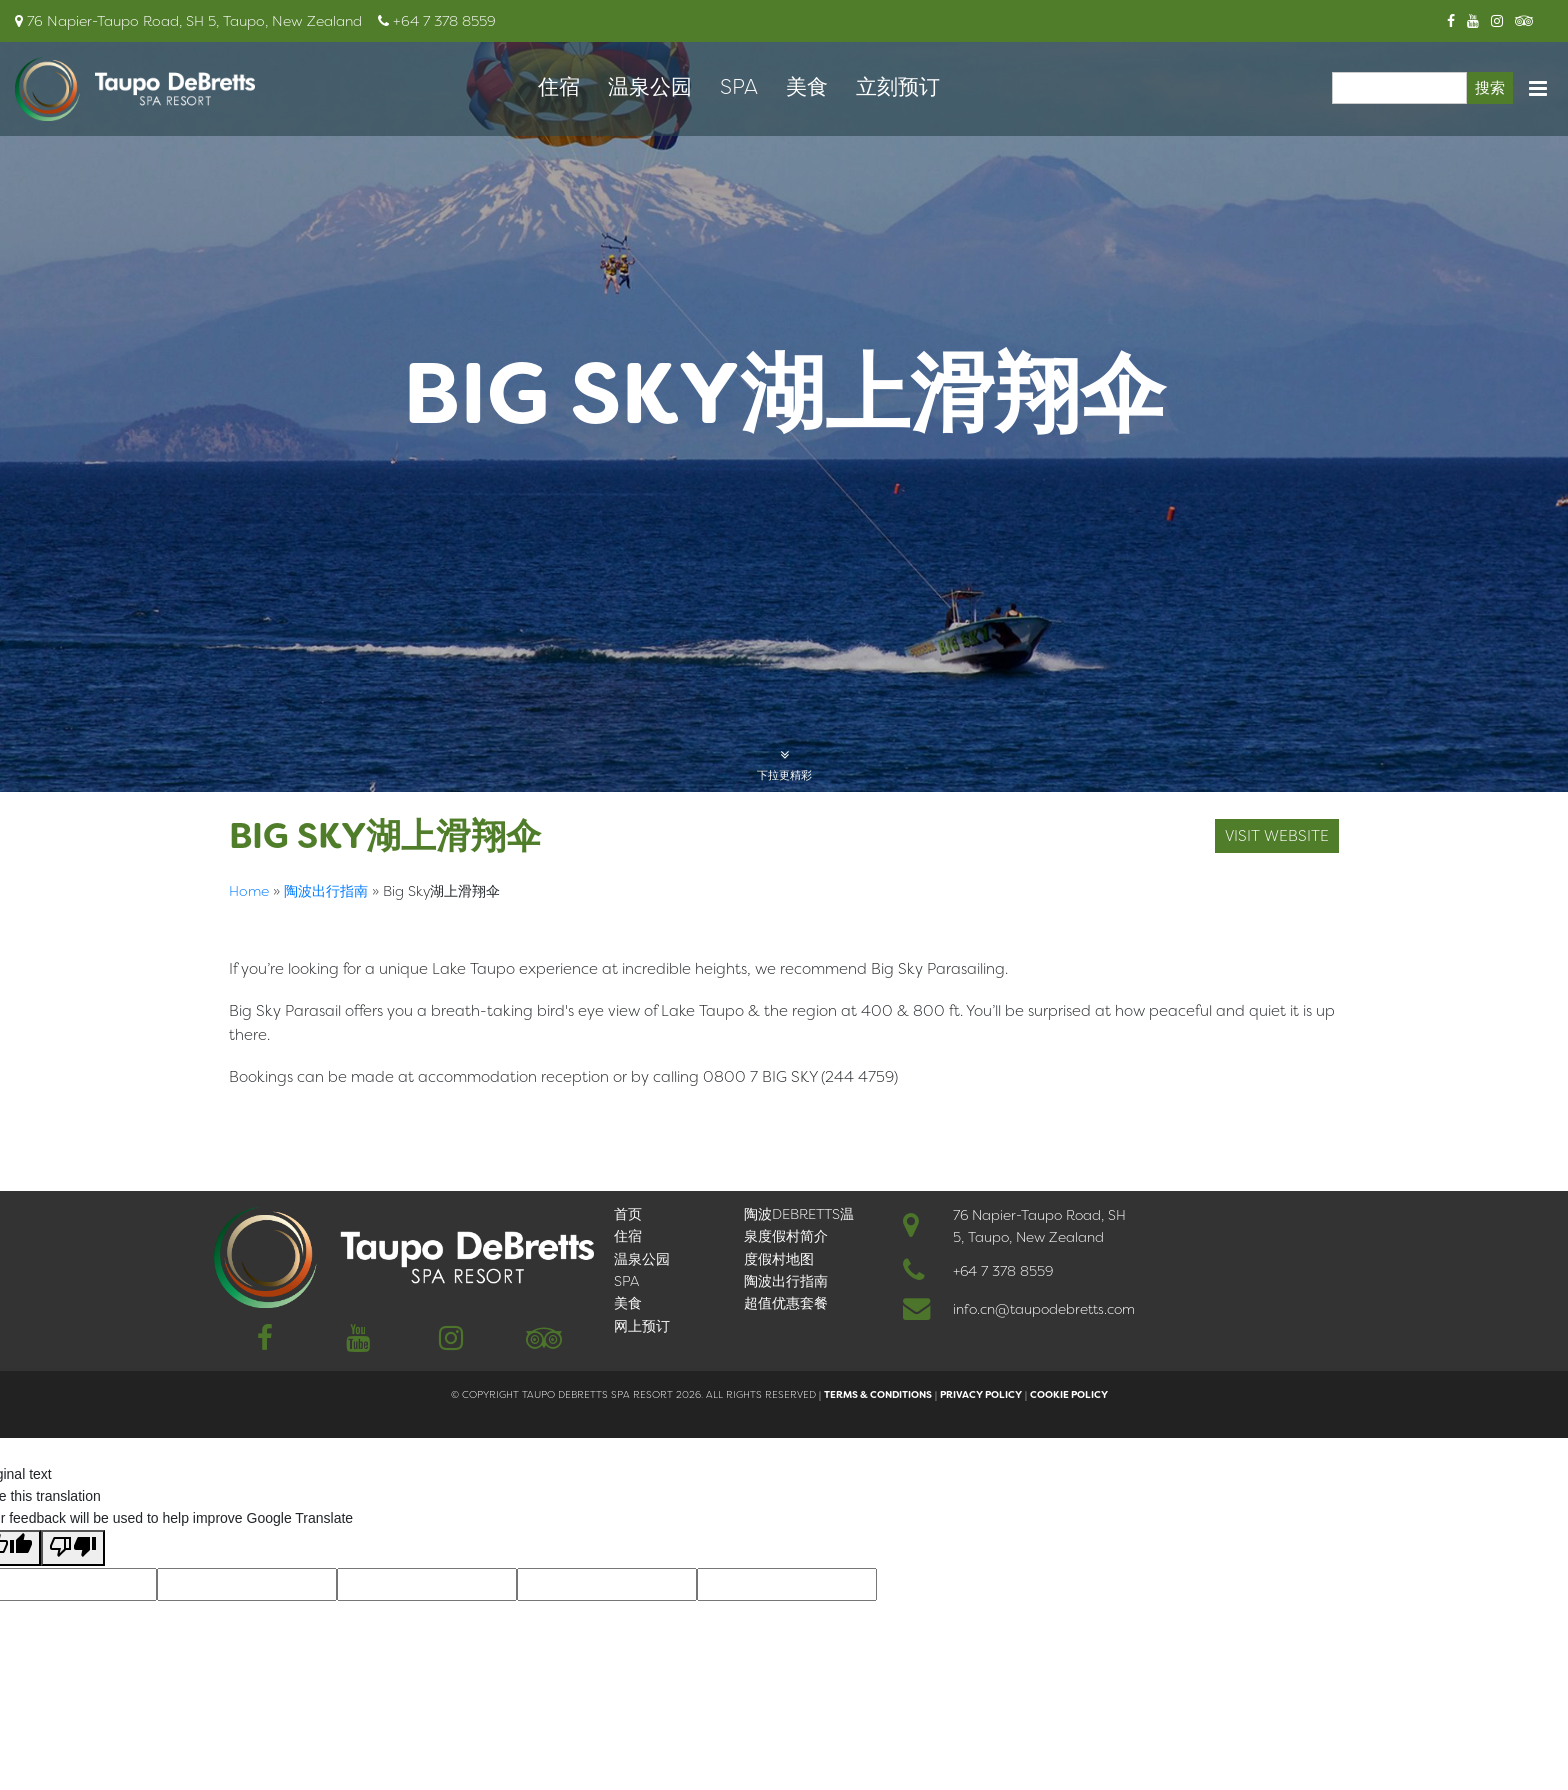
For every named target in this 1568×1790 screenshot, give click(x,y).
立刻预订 (898, 87)
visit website (1277, 836)
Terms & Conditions (878, 1394)
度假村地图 (779, 1259)
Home (249, 891)
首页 (628, 1214)
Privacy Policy (981, 1394)
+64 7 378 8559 (1003, 1271)
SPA (739, 87)
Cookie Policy (1069, 1394)
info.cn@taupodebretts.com (1044, 1309)
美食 (807, 87)
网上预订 (642, 1326)
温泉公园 (650, 87)
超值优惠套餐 (786, 1303)
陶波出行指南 (326, 891)
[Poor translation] (73, 1548)
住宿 (559, 87)
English (258, 1118)
